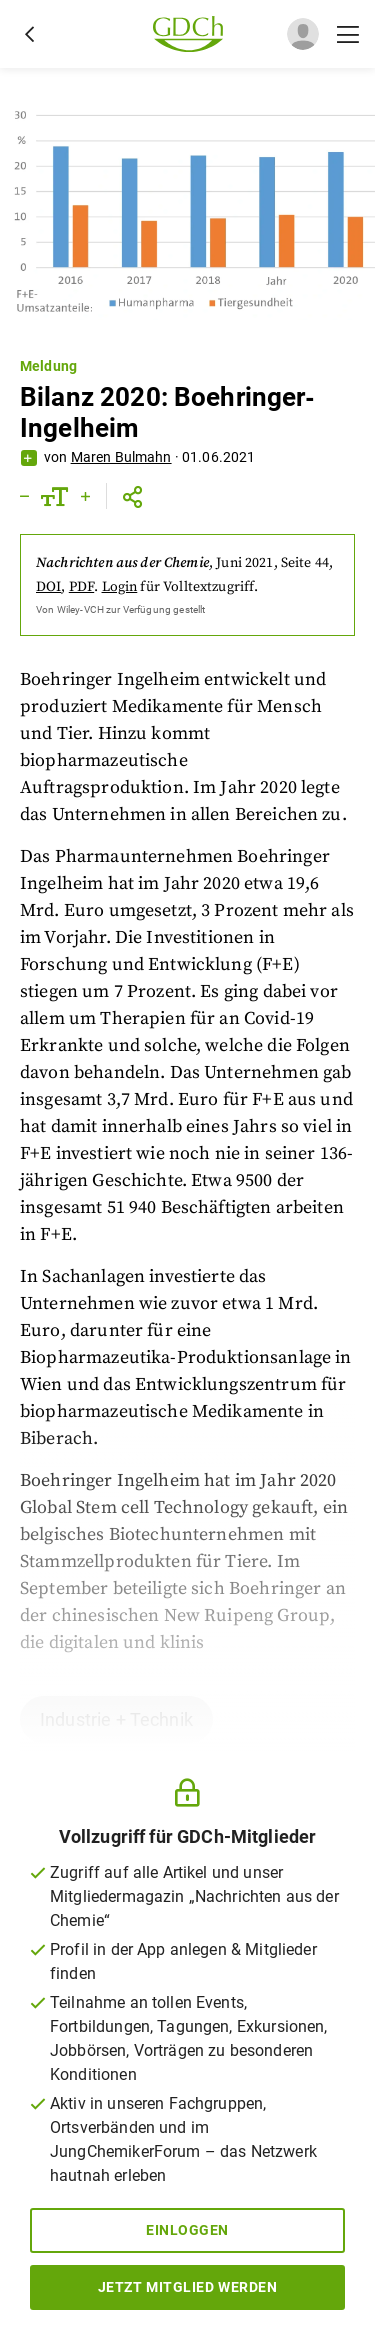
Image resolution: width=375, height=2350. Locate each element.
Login (120, 587)
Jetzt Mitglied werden (188, 2287)
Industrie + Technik (116, 1719)
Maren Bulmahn (121, 457)
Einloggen (187, 2230)
